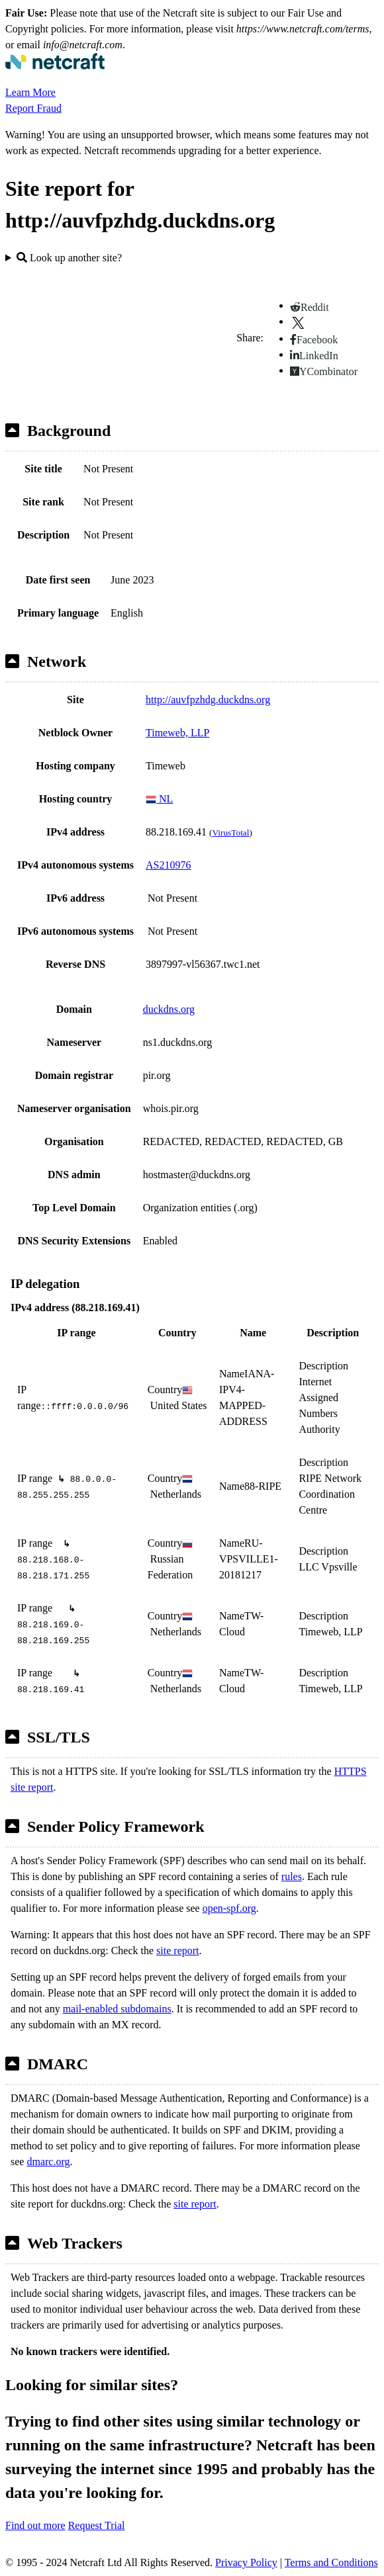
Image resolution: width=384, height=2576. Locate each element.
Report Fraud (33, 108)
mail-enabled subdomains (117, 2008)
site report (177, 1950)
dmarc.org (48, 2161)
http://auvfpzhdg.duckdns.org (208, 699)
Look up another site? (69, 257)
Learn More (30, 92)
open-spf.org (229, 1908)
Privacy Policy (246, 2562)
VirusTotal (230, 832)
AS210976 (168, 865)
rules (291, 1876)
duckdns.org (169, 1009)
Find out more (35, 2525)
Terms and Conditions (331, 2562)
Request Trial (96, 2525)
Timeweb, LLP (177, 732)
